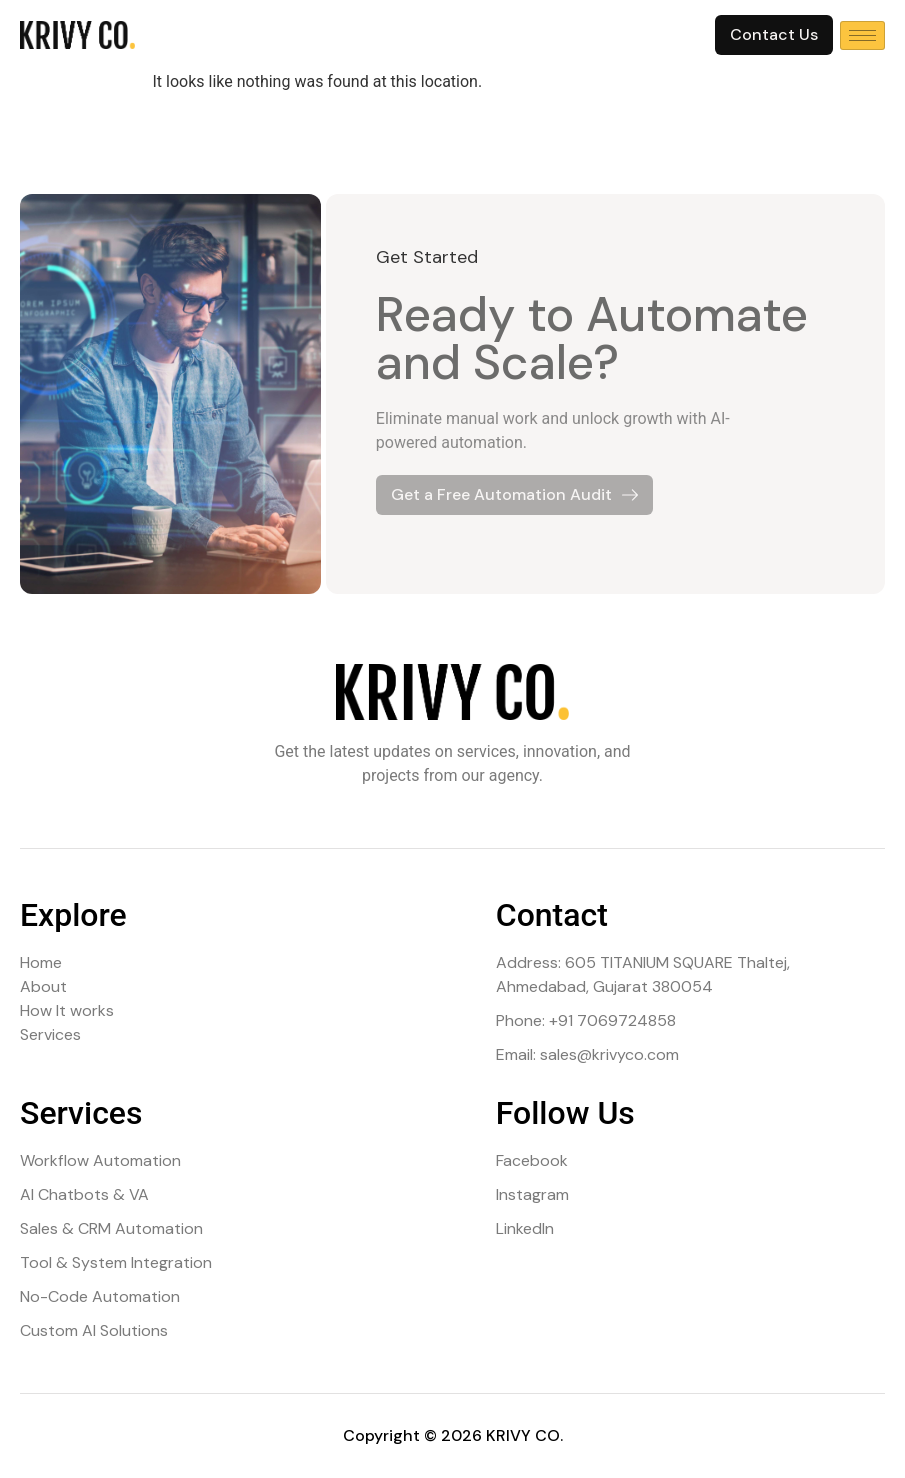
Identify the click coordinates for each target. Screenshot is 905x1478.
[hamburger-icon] (862, 35)
